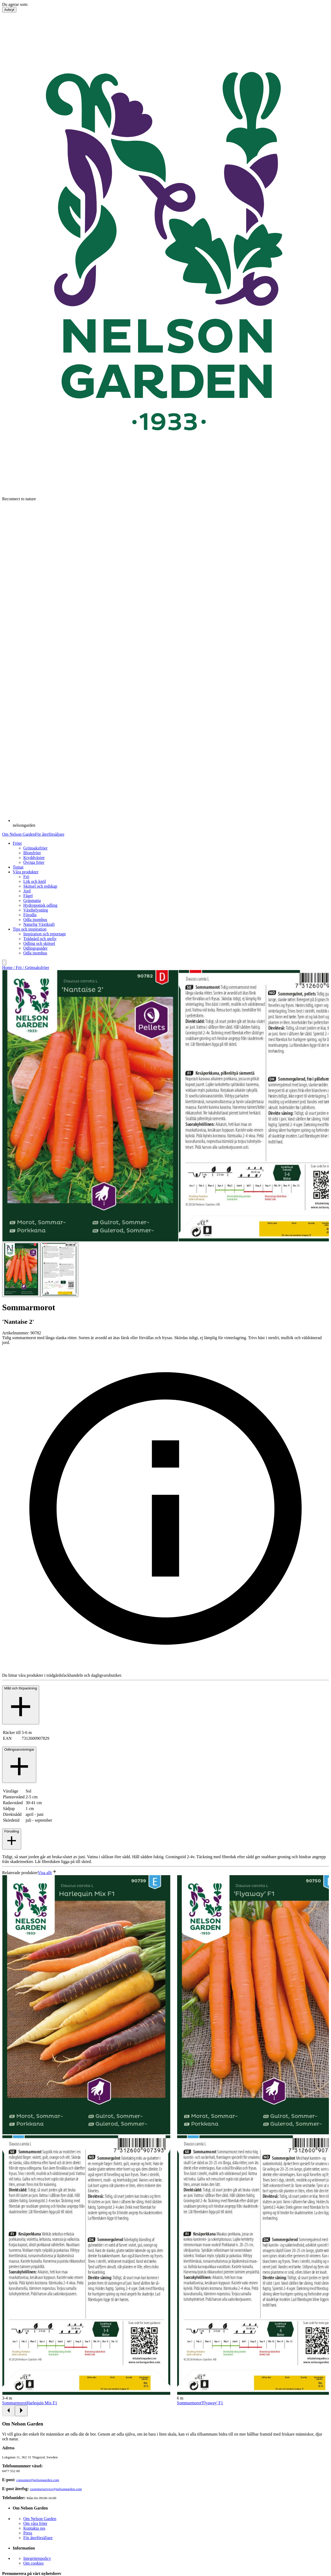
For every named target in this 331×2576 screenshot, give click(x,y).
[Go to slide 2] (59, 1269)
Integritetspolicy (37, 2558)
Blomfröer (32, 853)
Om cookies (33, 2563)
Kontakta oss (34, 2528)
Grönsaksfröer (35, 848)
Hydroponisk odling (40, 905)
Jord (27, 891)
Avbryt (9, 10)
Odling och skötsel (39, 943)
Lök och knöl (34, 881)
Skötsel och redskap (40, 886)
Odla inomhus (35, 919)
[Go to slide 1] (21, 1269)
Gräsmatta (32, 900)
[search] (4, 962)
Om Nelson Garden (18, 834)
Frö (26, 876)
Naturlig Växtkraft (39, 924)
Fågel (28, 895)
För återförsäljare (49, 834)
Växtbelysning (35, 910)
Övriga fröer (33, 862)
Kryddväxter (34, 857)
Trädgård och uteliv (40, 938)
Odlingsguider (35, 948)
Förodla (30, 915)
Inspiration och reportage (44, 934)
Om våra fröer (35, 2523)
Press (27, 2533)
